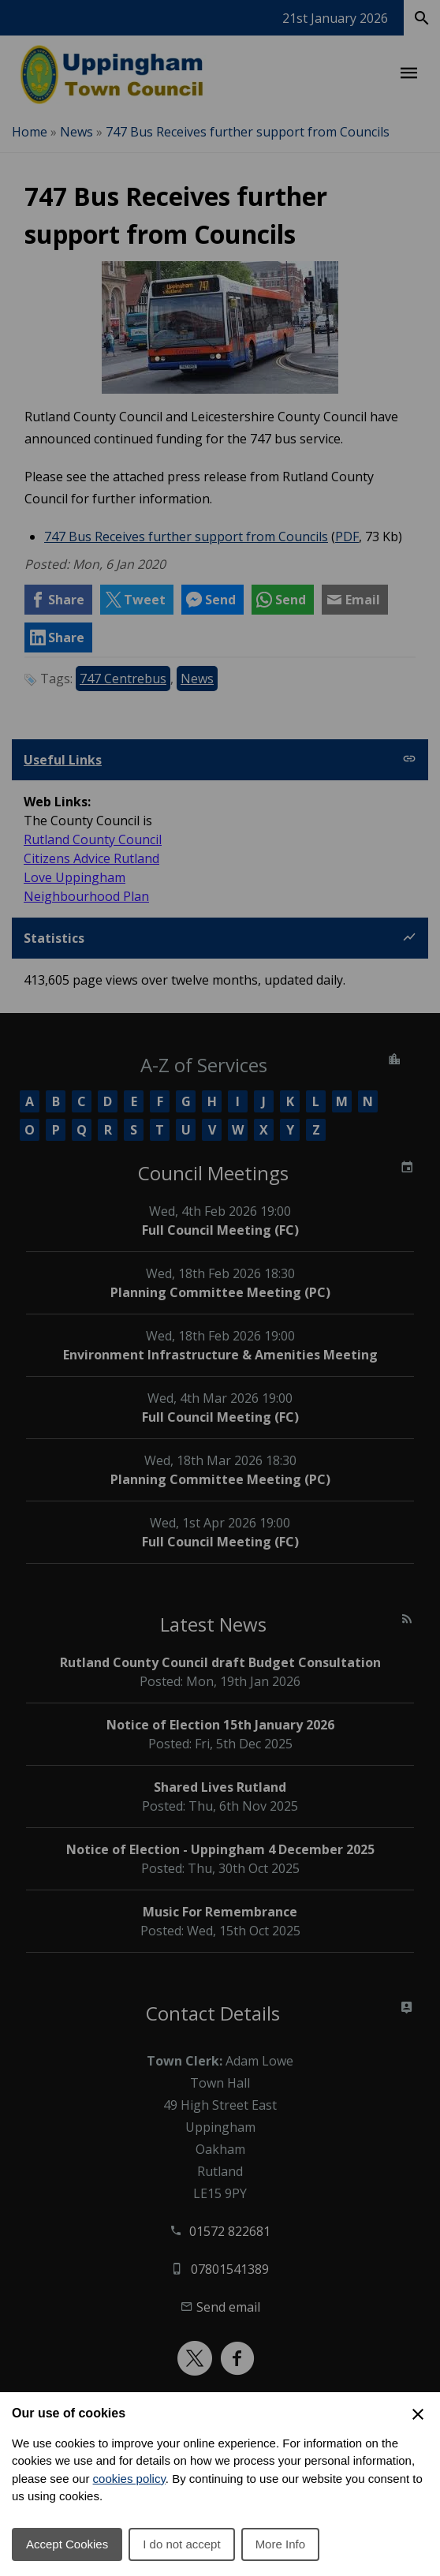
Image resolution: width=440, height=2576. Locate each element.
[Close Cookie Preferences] (417, 2414)
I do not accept (181, 2544)
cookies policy (129, 2478)
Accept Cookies (67, 2544)
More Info (280, 2544)
